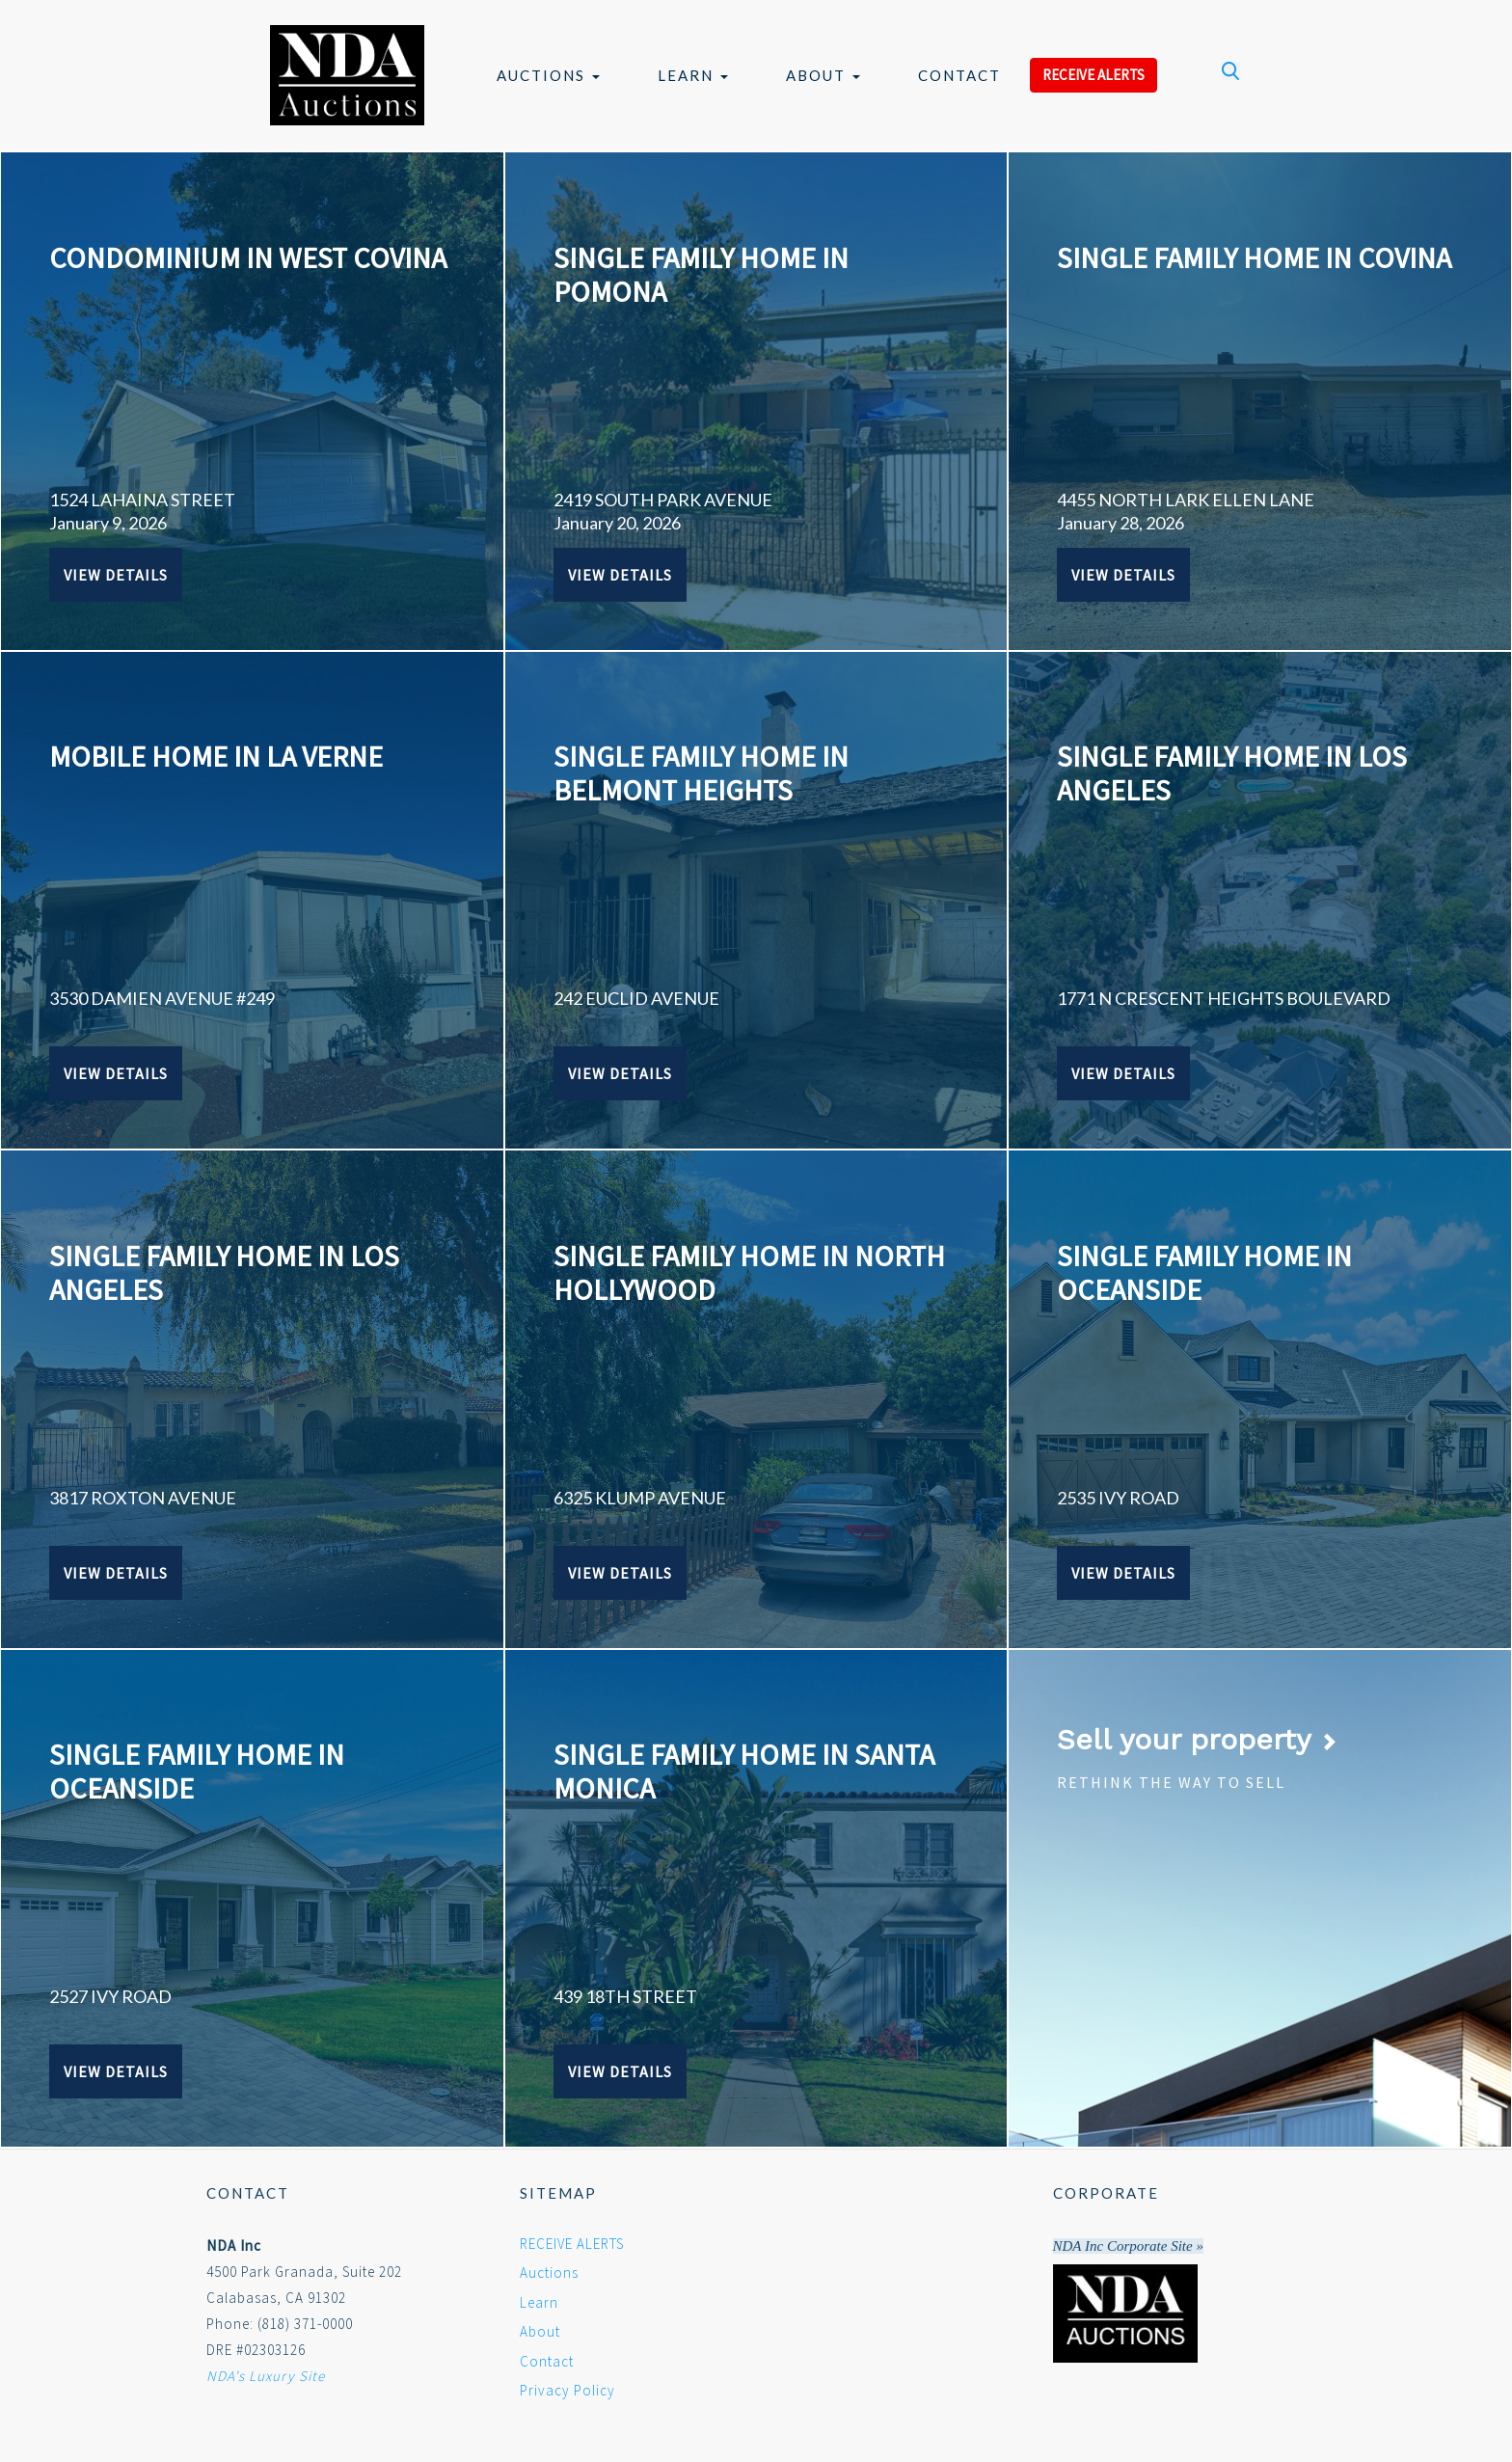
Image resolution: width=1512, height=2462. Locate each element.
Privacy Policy (567, 2390)
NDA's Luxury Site (265, 2376)
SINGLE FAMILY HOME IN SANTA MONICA (744, 1771)
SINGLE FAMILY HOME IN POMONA (701, 274)
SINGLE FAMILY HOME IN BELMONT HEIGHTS (701, 773)
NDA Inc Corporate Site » (1128, 2246)
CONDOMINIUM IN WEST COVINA (247, 257)
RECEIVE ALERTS (1093, 75)
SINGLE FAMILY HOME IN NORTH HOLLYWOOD (749, 1272)
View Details (116, 574)
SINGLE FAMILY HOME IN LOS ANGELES (1232, 773)
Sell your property (1197, 1739)
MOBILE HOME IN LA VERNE (216, 756)
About (823, 75)
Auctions (548, 75)
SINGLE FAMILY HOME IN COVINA (1254, 257)
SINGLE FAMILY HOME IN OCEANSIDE (1204, 1272)
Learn (693, 75)
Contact (959, 75)
